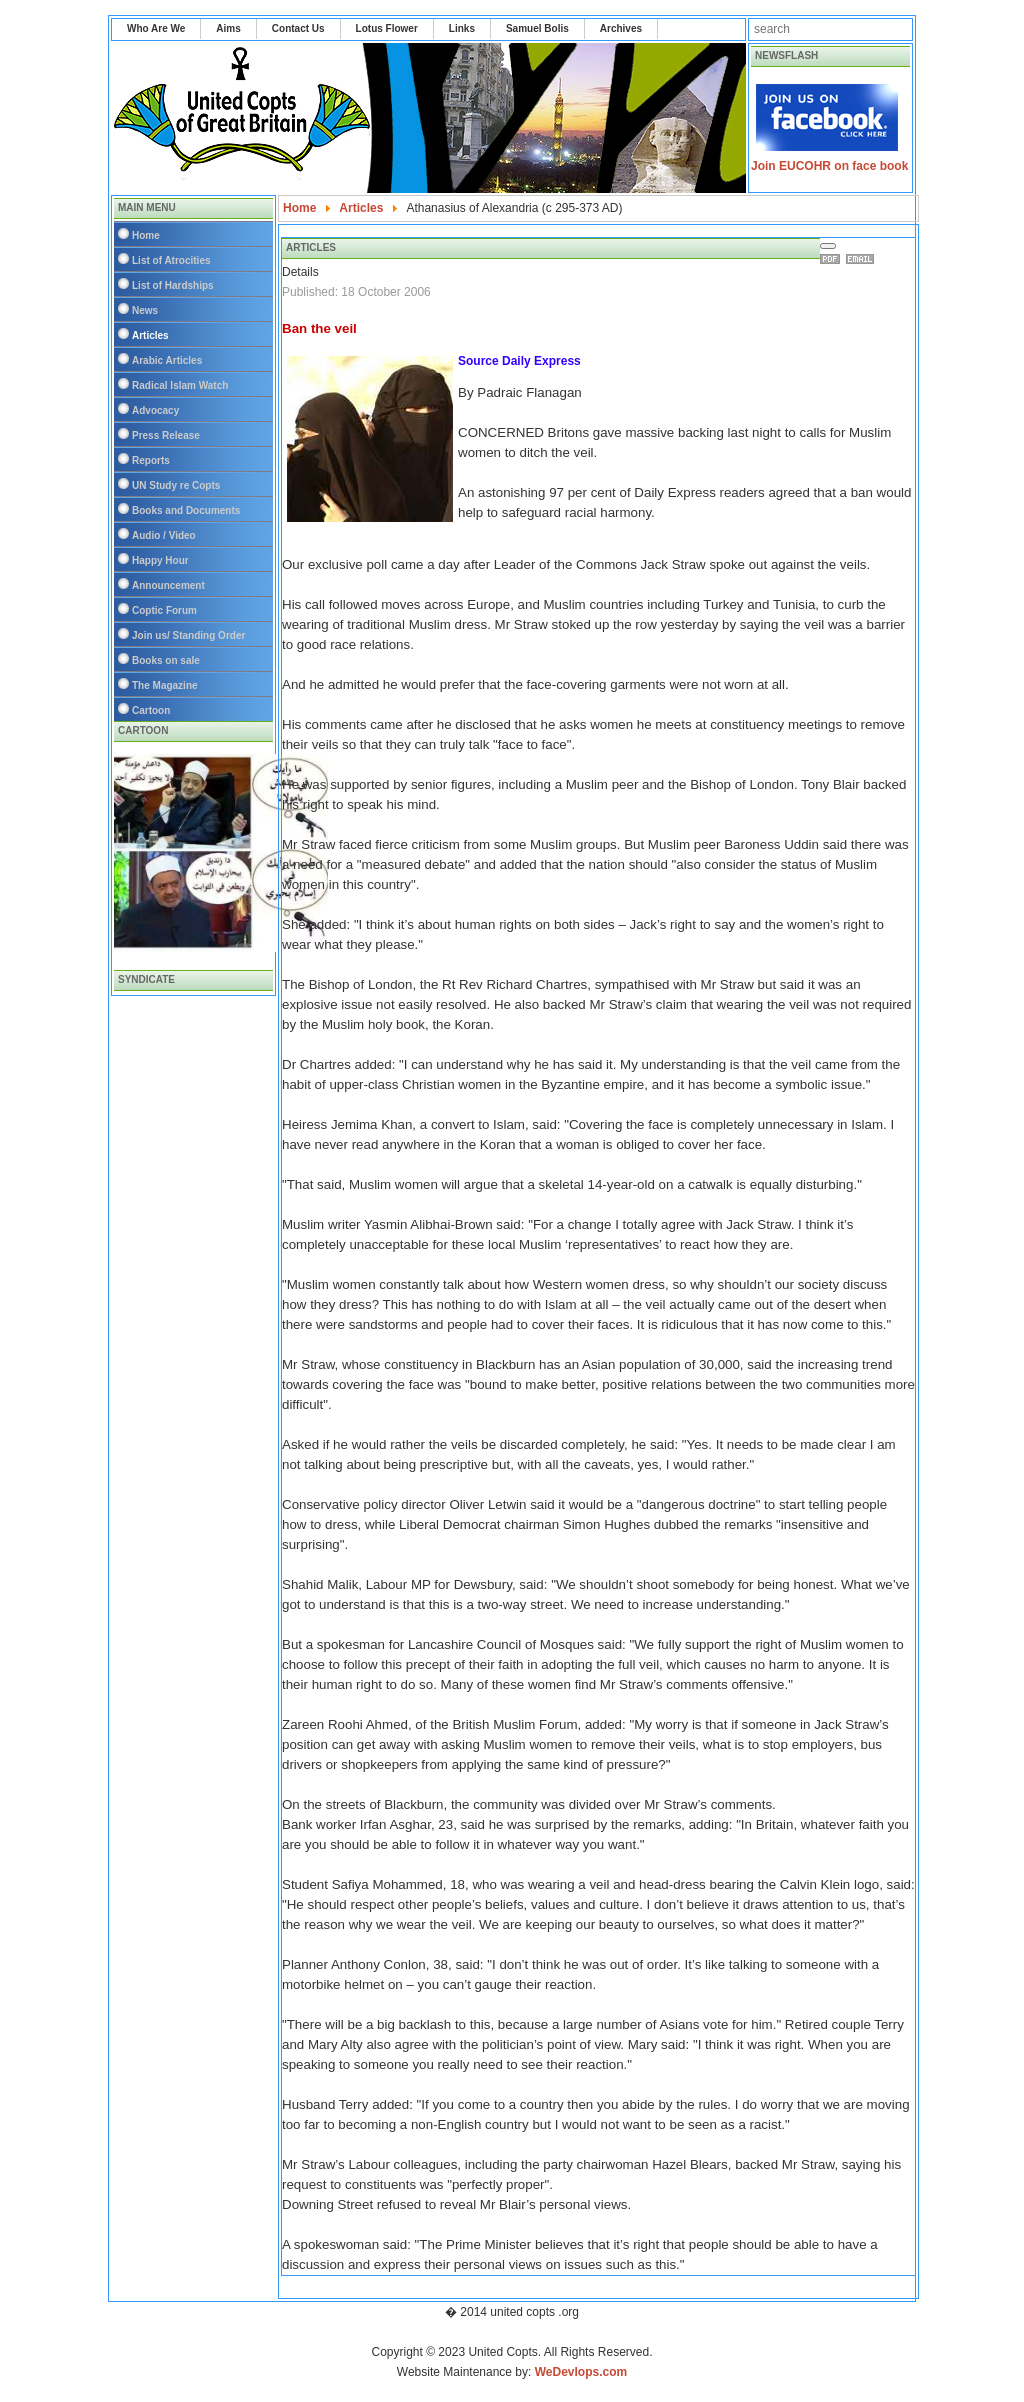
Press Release (166, 435)
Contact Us (298, 28)
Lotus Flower (387, 28)
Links (462, 28)
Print (833, 259)
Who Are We (156, 28)
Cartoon (151, 710)
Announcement (168, 585)
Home (146, 235)
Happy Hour (160, 560)
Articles (150, 335)
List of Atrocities (171, 260)
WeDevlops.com (581, 2372)
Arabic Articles (167, 360)
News (145, 310)
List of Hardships (173, 285)
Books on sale (166, 660)
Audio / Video (164, 535)
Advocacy (155, 410)
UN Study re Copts (176, 485)
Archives (621, 28)
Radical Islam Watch (180, 385)
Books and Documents (186, 510)
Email (863, 259)
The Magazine (165, 685)
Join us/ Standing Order (188, 635)
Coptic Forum (164, 610)
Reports (151, 460)
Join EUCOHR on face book (829, 166)
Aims (228, 28)
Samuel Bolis (537, 28)
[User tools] (828, 246)
